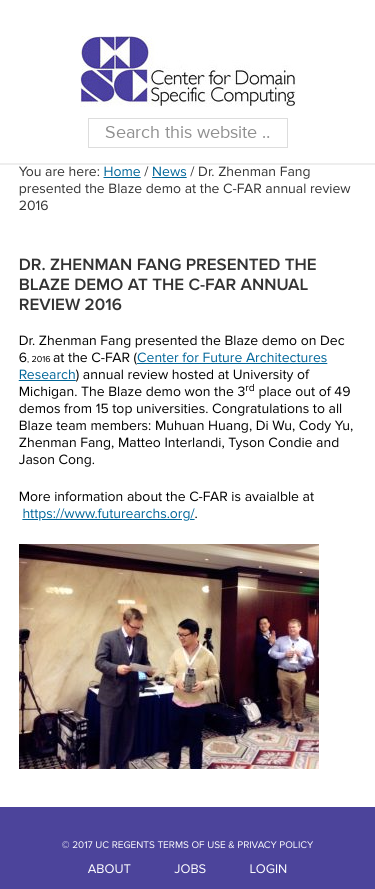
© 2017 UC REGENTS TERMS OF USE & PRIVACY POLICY (187, 846)
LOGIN (269, 869)
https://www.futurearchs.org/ (108, 515)
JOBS (190, 869)
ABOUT (109, 869)
